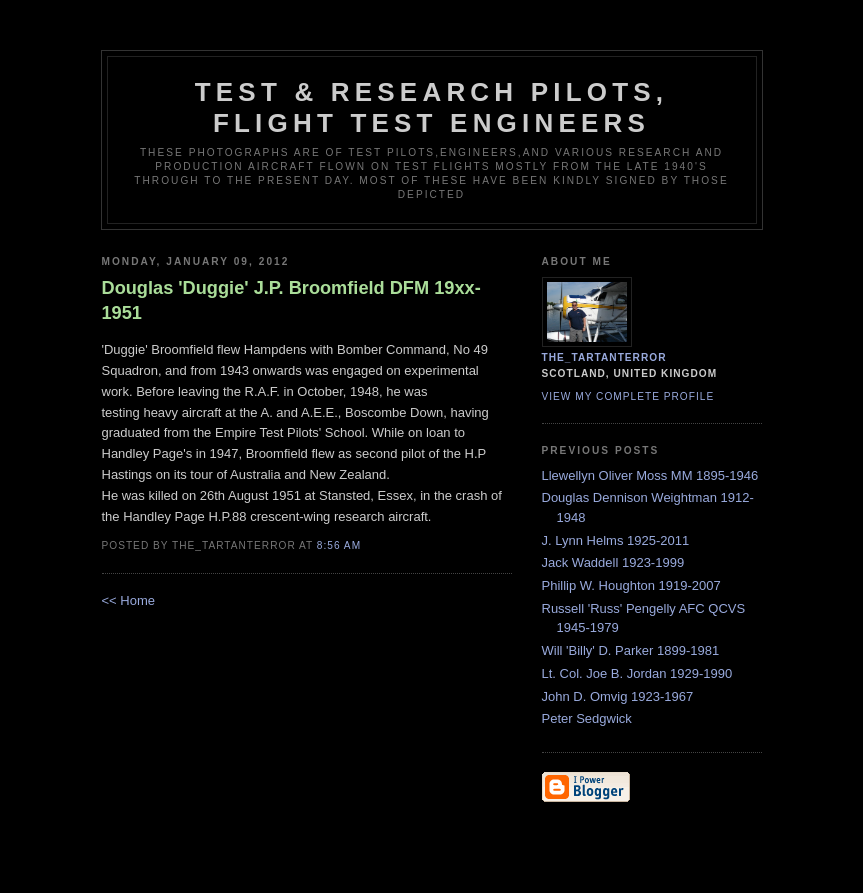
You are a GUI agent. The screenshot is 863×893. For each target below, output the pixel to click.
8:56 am (339, 545)
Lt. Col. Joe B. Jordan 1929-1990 (637, 673)
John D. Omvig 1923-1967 (618, 696)
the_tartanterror (604, 357)
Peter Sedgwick (587, 718)
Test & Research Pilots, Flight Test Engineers (432, 107)
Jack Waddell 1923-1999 (613, 562)
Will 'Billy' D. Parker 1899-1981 (631, 650)
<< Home (128, 600)
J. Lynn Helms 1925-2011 (616, 540)
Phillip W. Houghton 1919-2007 (631, 585)
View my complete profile (628, 396)
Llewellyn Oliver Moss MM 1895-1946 (650, 475)
